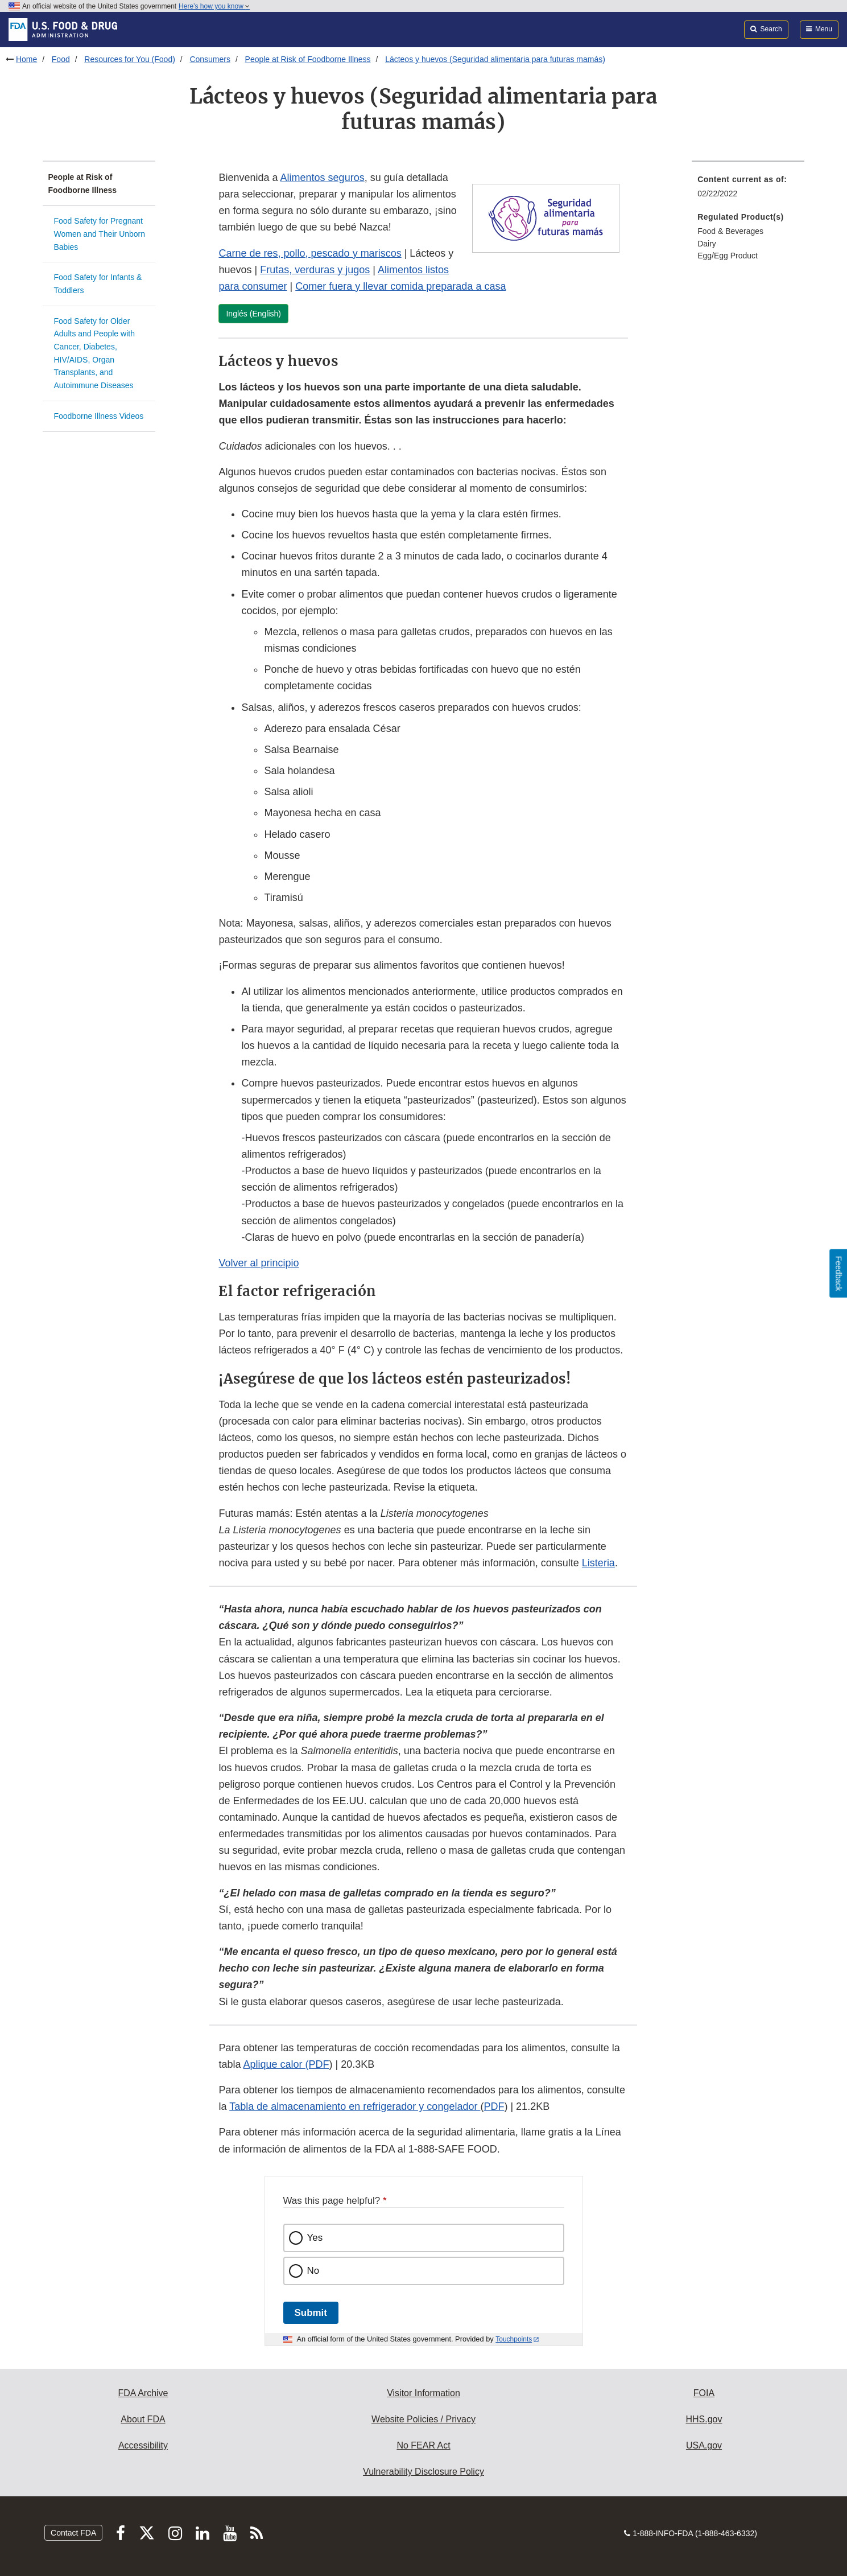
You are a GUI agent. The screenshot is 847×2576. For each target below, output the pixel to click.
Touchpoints (513, 2339)
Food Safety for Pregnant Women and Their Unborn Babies (100, 233)
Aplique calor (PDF (286, 2064)
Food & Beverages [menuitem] (730, 231)
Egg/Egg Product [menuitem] (727, 255)
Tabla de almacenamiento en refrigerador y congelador (354, 2106)
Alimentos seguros (322, 177)
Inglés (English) (253, 313)
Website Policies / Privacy (423, 2419)
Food (61, 59)
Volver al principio (258, 1263)
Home (26, 59)
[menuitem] (748, 190)
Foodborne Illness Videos (99, 416)
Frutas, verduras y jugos (315, 269)
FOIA (703, 2393)
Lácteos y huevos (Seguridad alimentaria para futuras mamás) (495, 59)
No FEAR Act (423, 2445)
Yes (315, 2237)
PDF (494, 2106)
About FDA (143, 2419)
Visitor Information (423, 2393)
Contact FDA (73, 2532)
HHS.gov (703, 2419)
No (313, 2270)
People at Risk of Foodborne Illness (308, 59)
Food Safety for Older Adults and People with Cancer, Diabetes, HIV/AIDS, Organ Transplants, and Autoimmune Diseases (94, 353)
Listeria (598, 1563)
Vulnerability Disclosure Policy (423, 2471)
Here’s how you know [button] (214, 6)
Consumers (209, 59)
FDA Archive (143, 2393)
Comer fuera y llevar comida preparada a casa (400, 286)
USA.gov (704, 2445)
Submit (311, 2312)
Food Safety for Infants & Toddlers (98, 284)
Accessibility (143, 2445)
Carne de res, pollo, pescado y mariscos (309, 253)
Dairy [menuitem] (706, 243)
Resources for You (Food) (129, 59)
